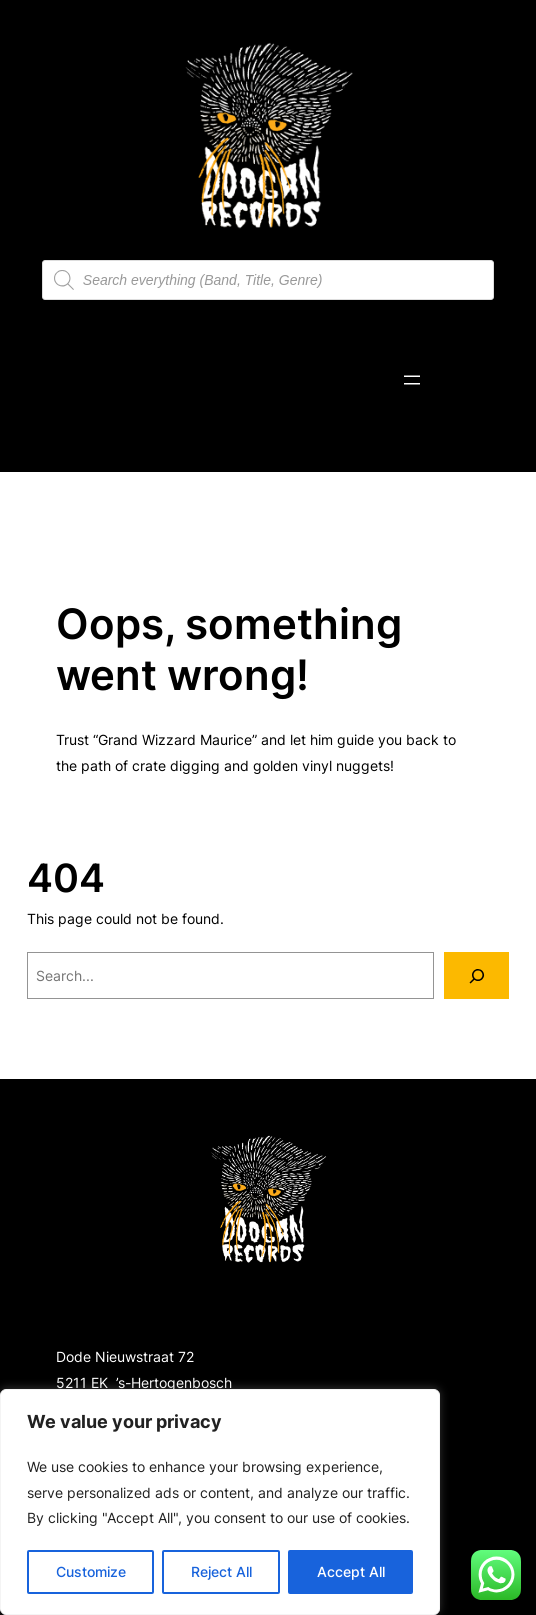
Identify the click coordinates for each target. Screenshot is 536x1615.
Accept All (351, 1571)
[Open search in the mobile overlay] (268, 280)
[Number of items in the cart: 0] (462, 380)
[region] (220, 1502)
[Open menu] (412, 380)
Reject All (221, 1571)
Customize (91, 1571)
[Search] (476, 975)
